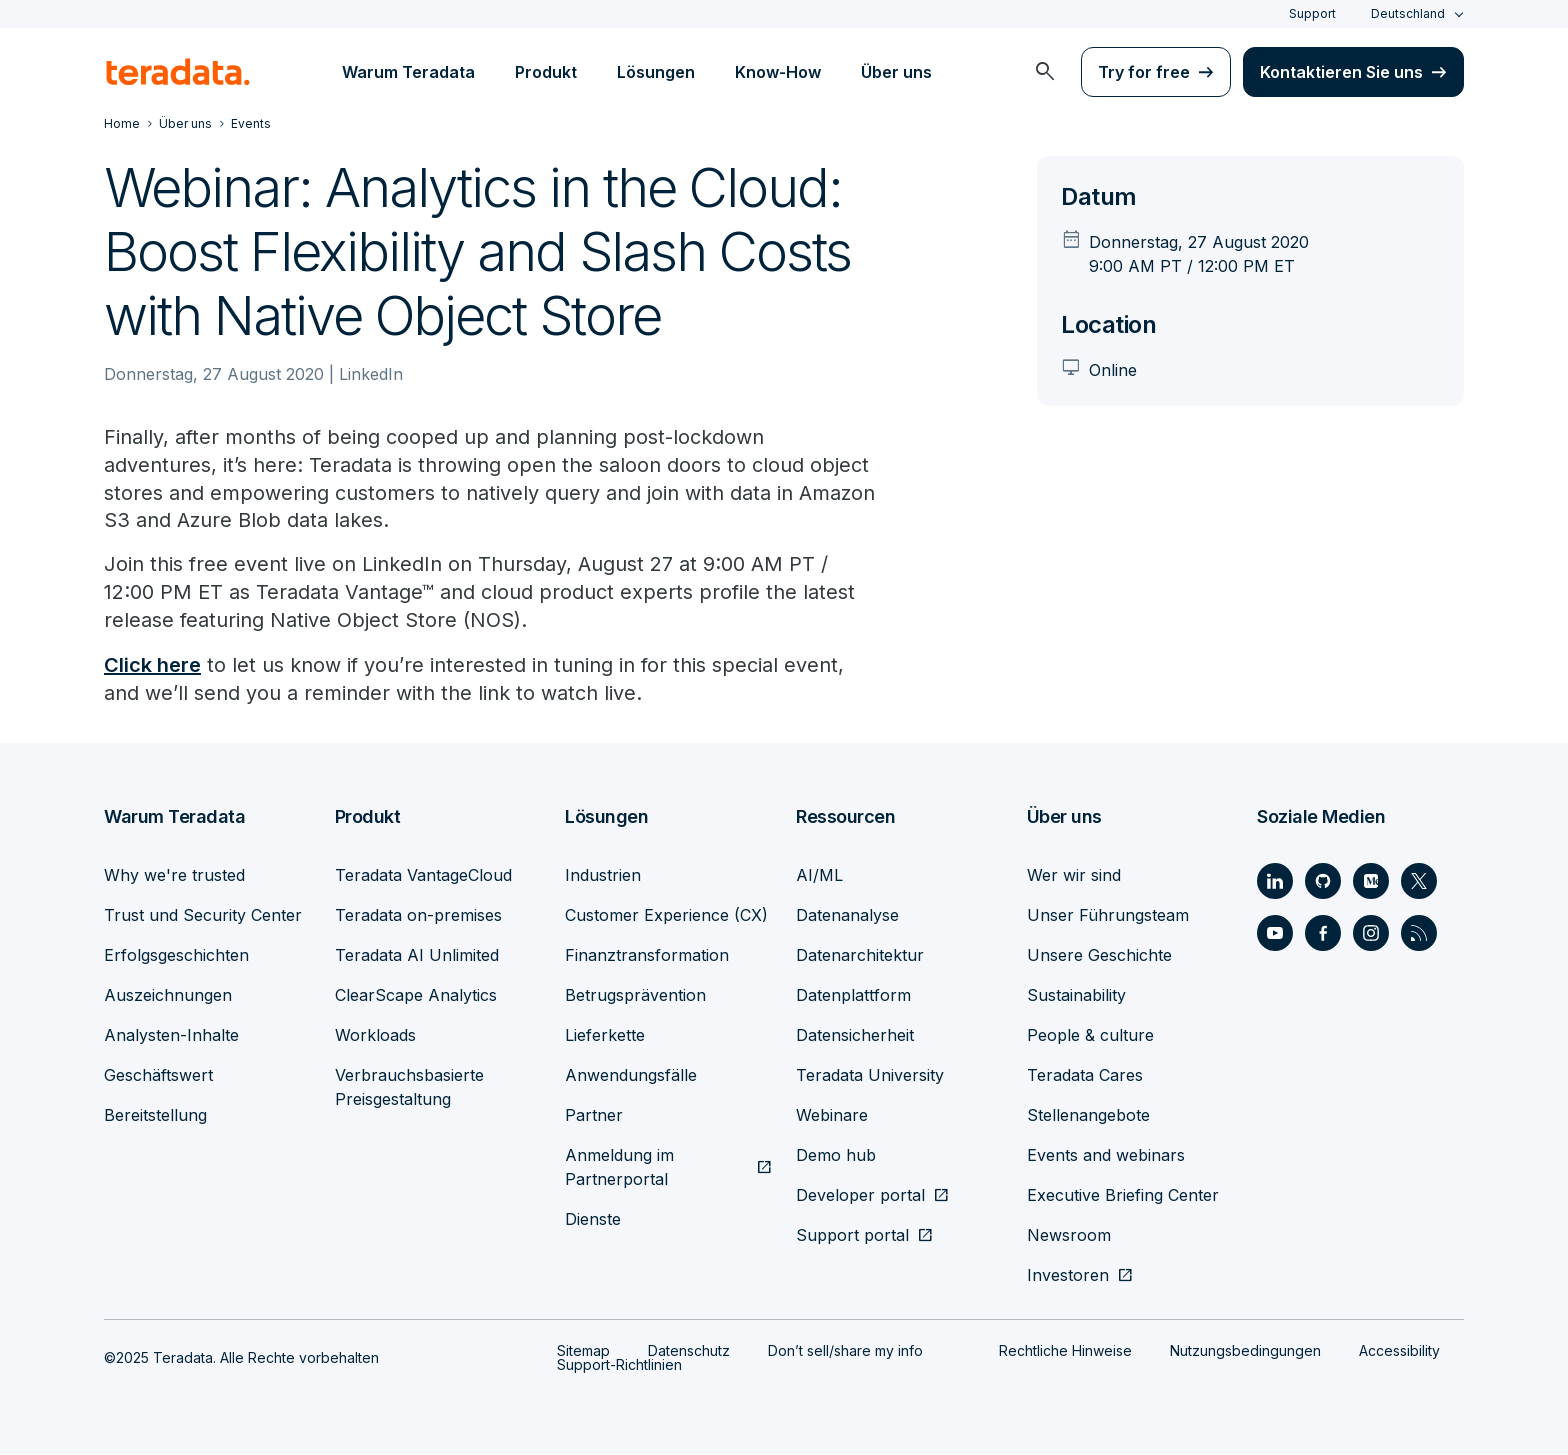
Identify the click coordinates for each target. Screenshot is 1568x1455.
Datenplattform (853, 996)
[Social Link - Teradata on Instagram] (1371, 934)
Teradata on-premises (418, 916)
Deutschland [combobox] (1408, 13)
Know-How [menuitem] (778, 72)
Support (1312, 13)
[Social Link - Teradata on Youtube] (1275, 934)
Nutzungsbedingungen (1245, 1351)
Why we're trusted (174, 876)
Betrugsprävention (635, 996)
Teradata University (870, 1076)
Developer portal (860, 1196)
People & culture (1090, 1036)
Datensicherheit (855, 1036)
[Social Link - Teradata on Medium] (1371, 882)
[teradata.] (178, 72)
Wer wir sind (1074, 876)
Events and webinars (1106, 1156)
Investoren (1068, 1276)
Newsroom (1069, 1236)
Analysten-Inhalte (171, 1036)
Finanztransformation (647, 956)
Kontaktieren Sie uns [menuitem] (1341, 72)
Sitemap (583, 1351)
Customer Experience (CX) (666, 916)
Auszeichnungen (168, 996)
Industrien (603, 876)
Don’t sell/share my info (845, 1351)
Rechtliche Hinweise (1065, 1351)
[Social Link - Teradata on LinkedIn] (1275, 882)
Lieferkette (605, 1036)
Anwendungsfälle (631, 1076)
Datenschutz (689, 1351)
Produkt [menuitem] (546, 72)
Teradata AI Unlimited (417, 956)
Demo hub (836, 1156)
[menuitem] (1045, 72)
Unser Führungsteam (1108, 916)
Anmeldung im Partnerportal (619, 1168)
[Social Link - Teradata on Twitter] (1419, 882)
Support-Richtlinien (619, 1365)
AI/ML (819, 876)
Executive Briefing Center (1123, 1196)
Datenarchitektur (860, 956)
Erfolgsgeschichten (176, 956)
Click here (152, 666)
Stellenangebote (1088, 1116)
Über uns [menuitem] (896, 72)
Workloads (375, 1036)
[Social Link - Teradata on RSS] (1419, 934)
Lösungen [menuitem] (656, 72)
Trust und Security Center (203, 916)
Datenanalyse (847, 916)
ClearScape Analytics (416, 996)
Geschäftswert (158, 1076)
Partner (594, 1116)
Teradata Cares (1085, 1076)
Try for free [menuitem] (1144, 72)
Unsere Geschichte (1099, 956)
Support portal (852, 1236)
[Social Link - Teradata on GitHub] (1323, 882)
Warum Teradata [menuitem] (408, 72)
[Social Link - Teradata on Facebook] (1323, 934)
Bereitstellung (155, 1116)
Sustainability (1076, 996)
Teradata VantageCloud (423, 876)
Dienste (593, 1220)
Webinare (832, 1116)
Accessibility (1399, 1351)
